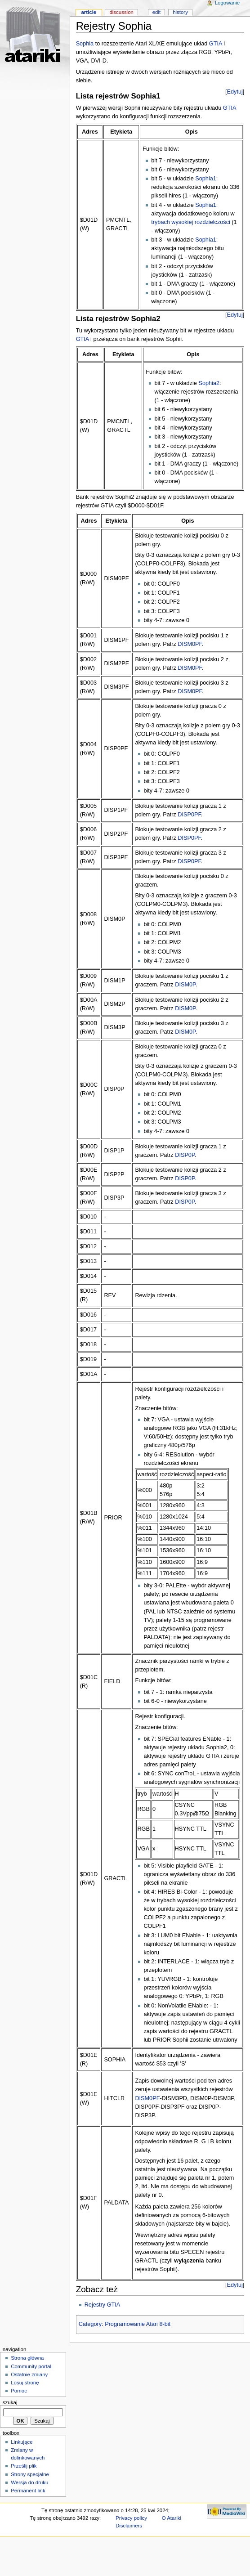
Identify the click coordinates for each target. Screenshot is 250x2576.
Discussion (121, 12)
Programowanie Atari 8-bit (137, 2324)
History (180, 12)
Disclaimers (129, 2525)
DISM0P (185, 984)
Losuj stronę (25, 2382)
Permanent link (28, 2490)
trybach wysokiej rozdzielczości (190, 222)
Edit (156, 12)
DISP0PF (189, 814)
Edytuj (235, 92)
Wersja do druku (29, 2482)
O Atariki (171, 2518)
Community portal (31, 2366)
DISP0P (185, 1155)
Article (88, 12)
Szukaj (10, 2402)
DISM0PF (190, 644)
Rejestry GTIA (103, 2305)
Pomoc (19, 2390)
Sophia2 (208, 383)
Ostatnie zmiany (29, 2374)
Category (90, 2324)
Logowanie (227, 2)
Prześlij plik (23, 2465)
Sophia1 (205, 178)
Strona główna (27, 2358)
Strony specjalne (30, 2474)
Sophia (85, 43)
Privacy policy (131, 2518)
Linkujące (21, 2442)
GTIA (215, 43)
